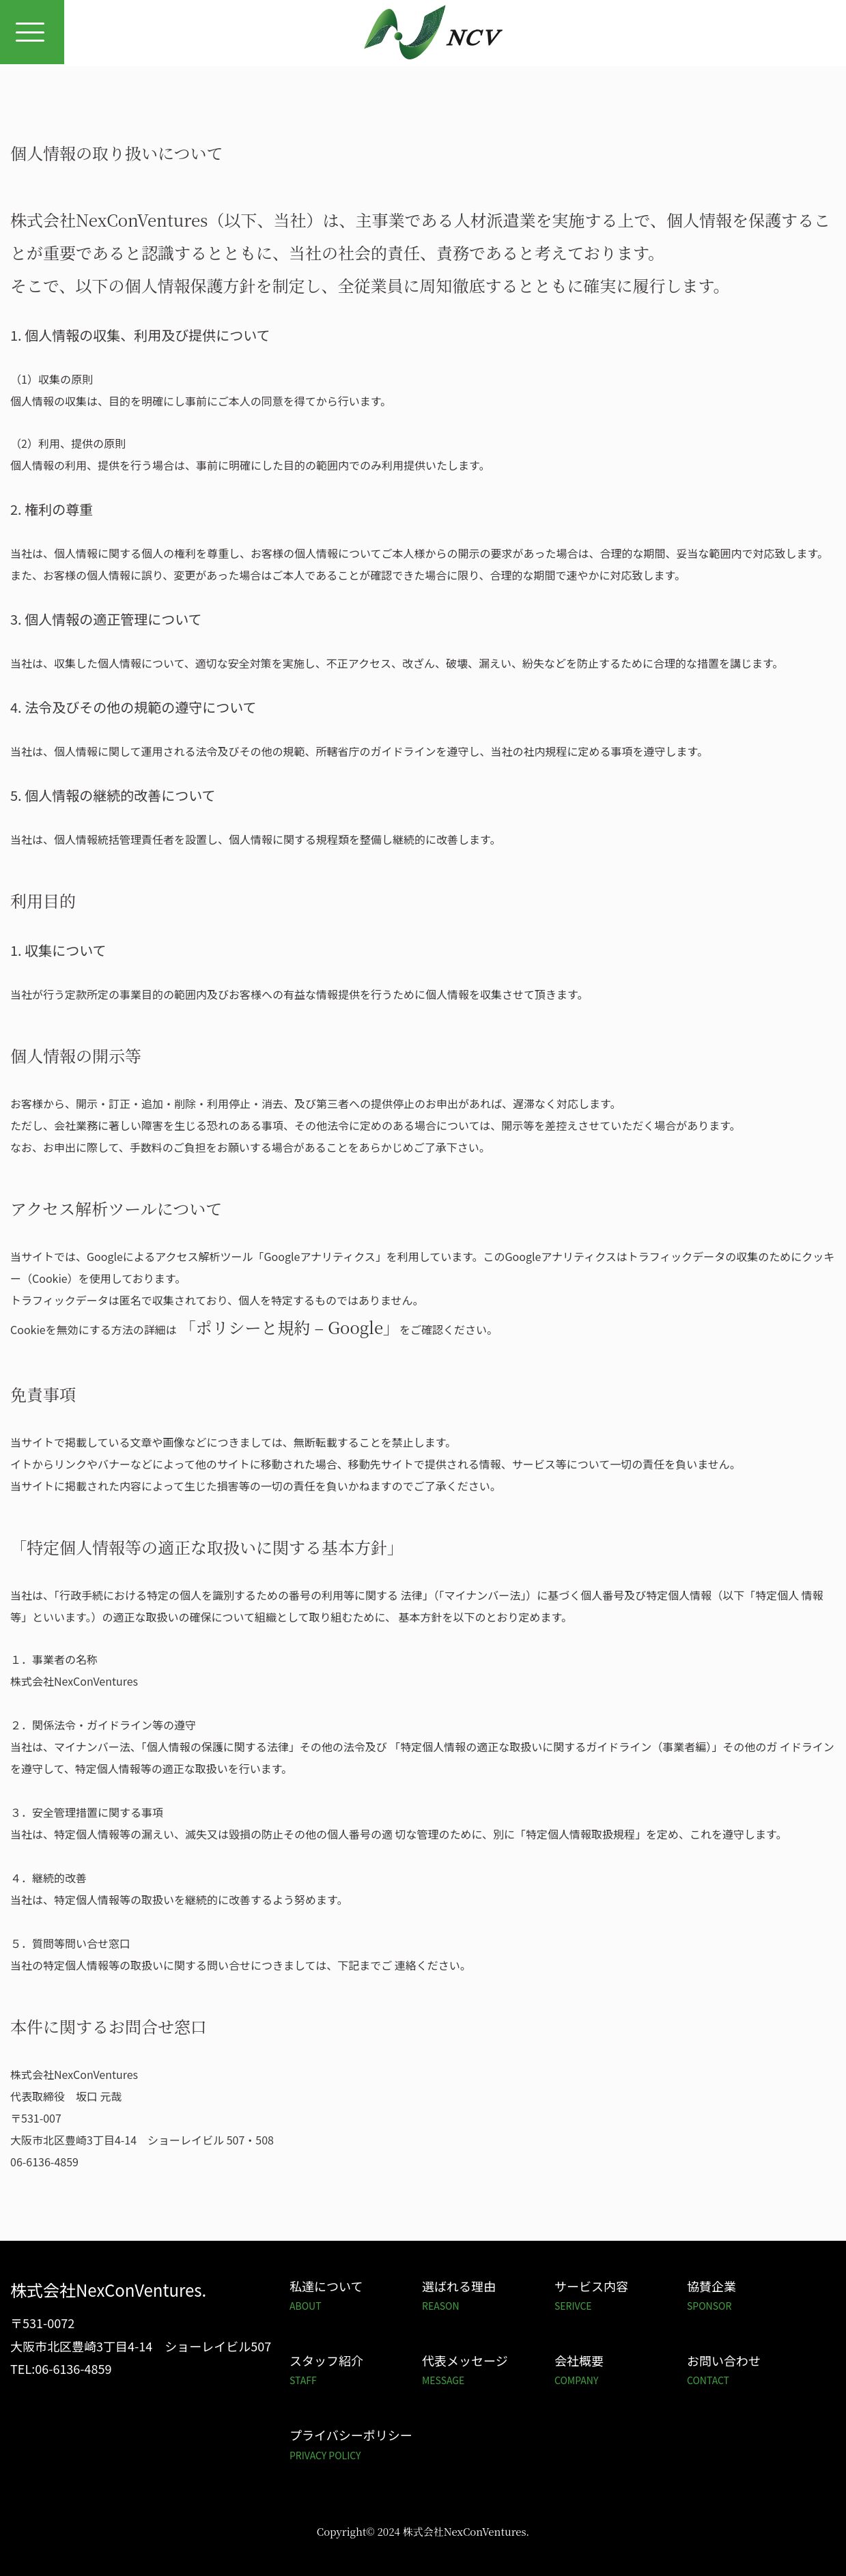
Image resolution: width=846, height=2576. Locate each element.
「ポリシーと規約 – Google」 (289, 1327)
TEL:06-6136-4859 (61, 2368)
